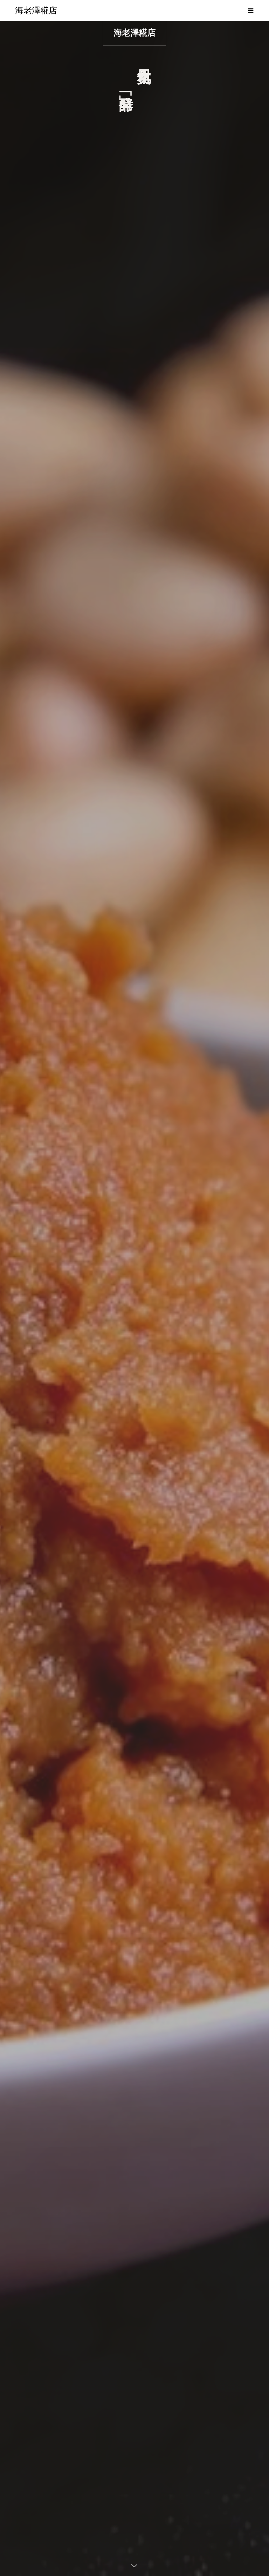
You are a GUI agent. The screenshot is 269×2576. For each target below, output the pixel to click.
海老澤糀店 (134, 32)
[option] (134, 1298)
